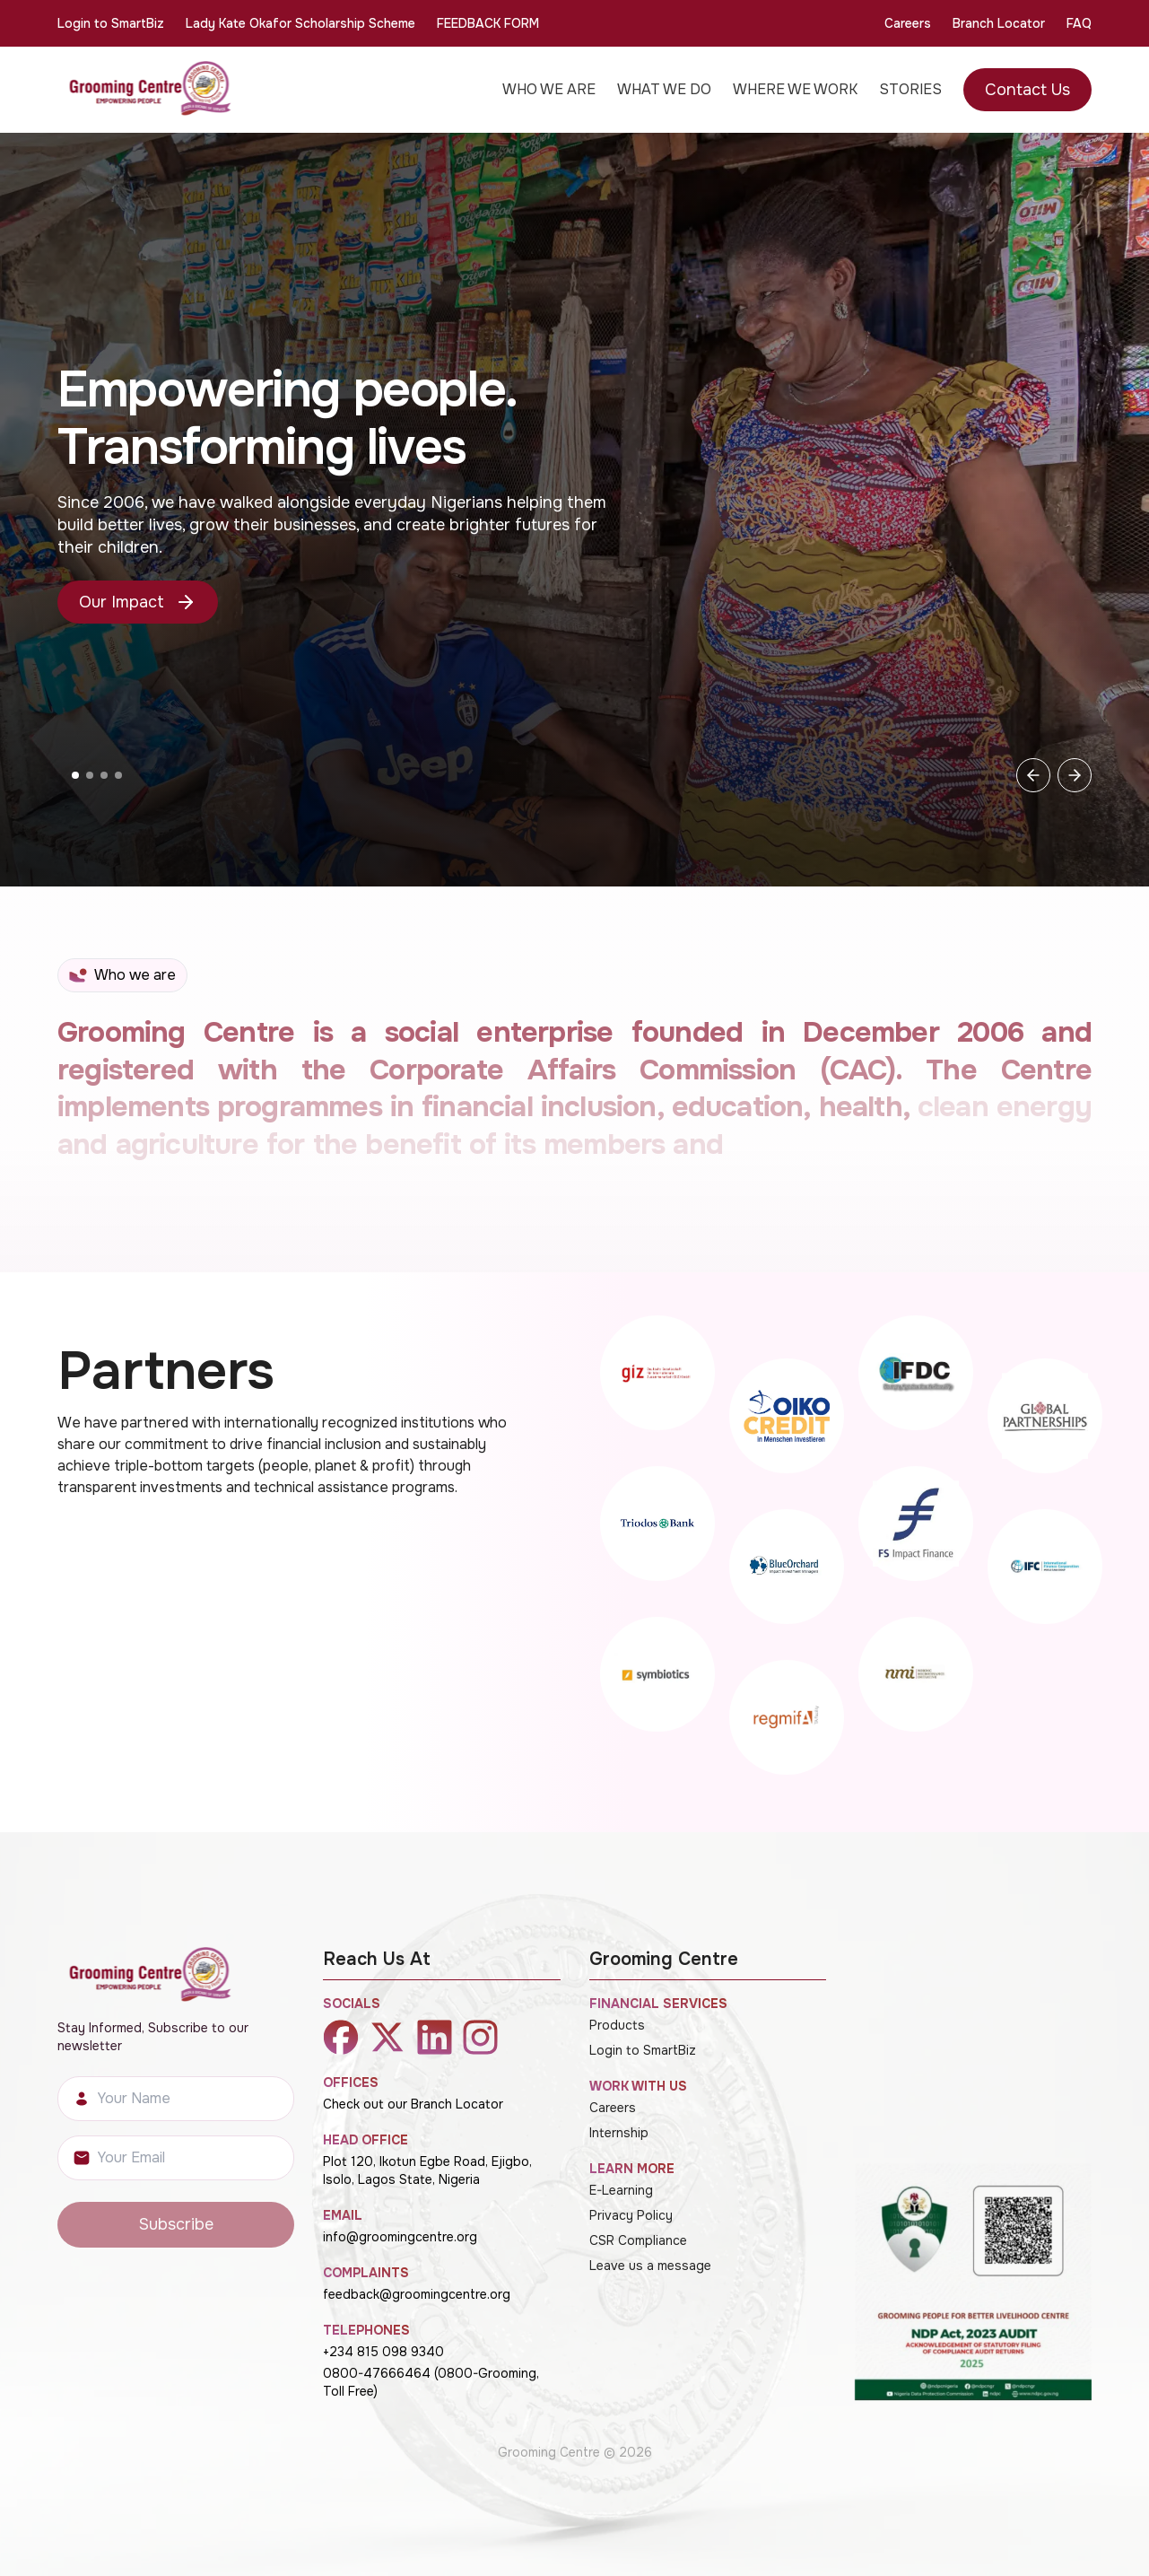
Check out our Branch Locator (413, 2104)
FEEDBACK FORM (488, 23)
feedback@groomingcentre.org (416, 2294)
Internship (618, 2133)
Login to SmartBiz (110, 23)
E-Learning (621, 2190)
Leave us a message (650, 2265)
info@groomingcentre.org (400, 2237)
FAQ (1079, 23)
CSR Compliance (638, 2240)
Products (617, 2025)
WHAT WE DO (664, 89)
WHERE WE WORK (795, 89)
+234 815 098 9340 (383, 2352)
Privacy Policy (631, 2215)
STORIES (910, 89)
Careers (907, 23)
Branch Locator (999, 23)
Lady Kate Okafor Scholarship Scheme (300, 23)
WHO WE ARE (549, 89)
